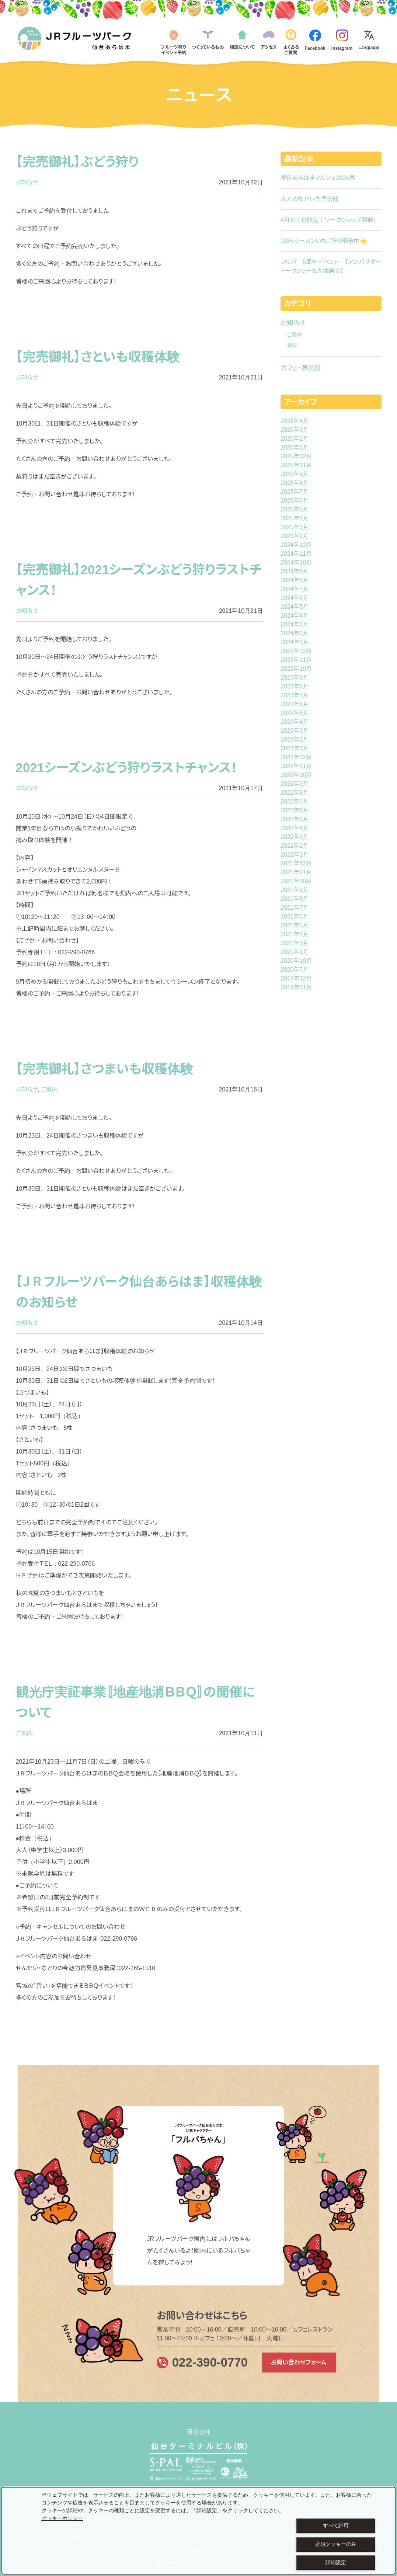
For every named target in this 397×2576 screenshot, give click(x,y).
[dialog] (198, 2530)
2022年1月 (295, 854)
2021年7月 (295, 908)
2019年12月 (296, 978)
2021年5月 (295, 925)
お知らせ (27, 182)
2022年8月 (295, 792)
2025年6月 (295, 500)
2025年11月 (296, 465)
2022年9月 (295, 784)
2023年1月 (295, 748)
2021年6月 (295, 916)
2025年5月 (295, 509)
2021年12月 (296, 863)
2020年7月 (295, 969)
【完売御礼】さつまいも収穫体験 (104, 1069)
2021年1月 (295, 952)
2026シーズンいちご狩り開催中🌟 (324, 241)
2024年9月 (295, 571)
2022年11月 (296, 766)
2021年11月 (296, 872)
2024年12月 (296, 545)
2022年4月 (295, 828)
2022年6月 (295, 810)
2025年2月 (295, 536)
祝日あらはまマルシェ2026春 (318, 178)
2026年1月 (295, 447)
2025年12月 (296, 456)
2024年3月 (295, 624)
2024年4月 (295, 615)
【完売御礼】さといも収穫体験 (98, 357)
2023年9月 (295, 677)
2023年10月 (296, 669)
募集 (292, 345)
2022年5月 (295, 819)
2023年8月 (295, 686)
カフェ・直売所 (301, 368)
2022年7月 (295, 801)
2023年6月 (295, 704)
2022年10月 (296, 775)
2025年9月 (295, 474)
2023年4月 (295, 722)
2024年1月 (295, 642)
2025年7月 (295, 492)
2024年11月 (296, 554)
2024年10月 (296, 562)
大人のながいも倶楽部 (309, 199)
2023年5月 (295, 713)
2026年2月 (295, 438)
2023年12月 (296, 651)
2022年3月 (295, 837)
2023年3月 (295, 731)
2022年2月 (295, 846)
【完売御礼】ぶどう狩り (77, 162)
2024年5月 (295, 607)
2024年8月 (295, 580)
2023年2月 (295, 739)
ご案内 (49, 1089)
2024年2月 (295, 633)
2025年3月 (295, 527)
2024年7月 (295, 589)
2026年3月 (295, 430)
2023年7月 (295, 695)
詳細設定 (335, 2562)
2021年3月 (295, 943)
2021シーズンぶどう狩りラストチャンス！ (127, 767)
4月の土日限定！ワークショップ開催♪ (328, 220)
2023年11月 (296, 660)
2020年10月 (296, 961)
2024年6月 (295, 598)
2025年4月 (295, 518)
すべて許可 (336, 2525)
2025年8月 (295, 483)
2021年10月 (296, 881)
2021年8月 (295, 899)
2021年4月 (295, 934)
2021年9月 (295, 890)
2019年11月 (296, 987)
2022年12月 (296, 757)
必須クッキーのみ (335, 2544)
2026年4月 (295, 421)
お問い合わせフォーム (299, 2362)
